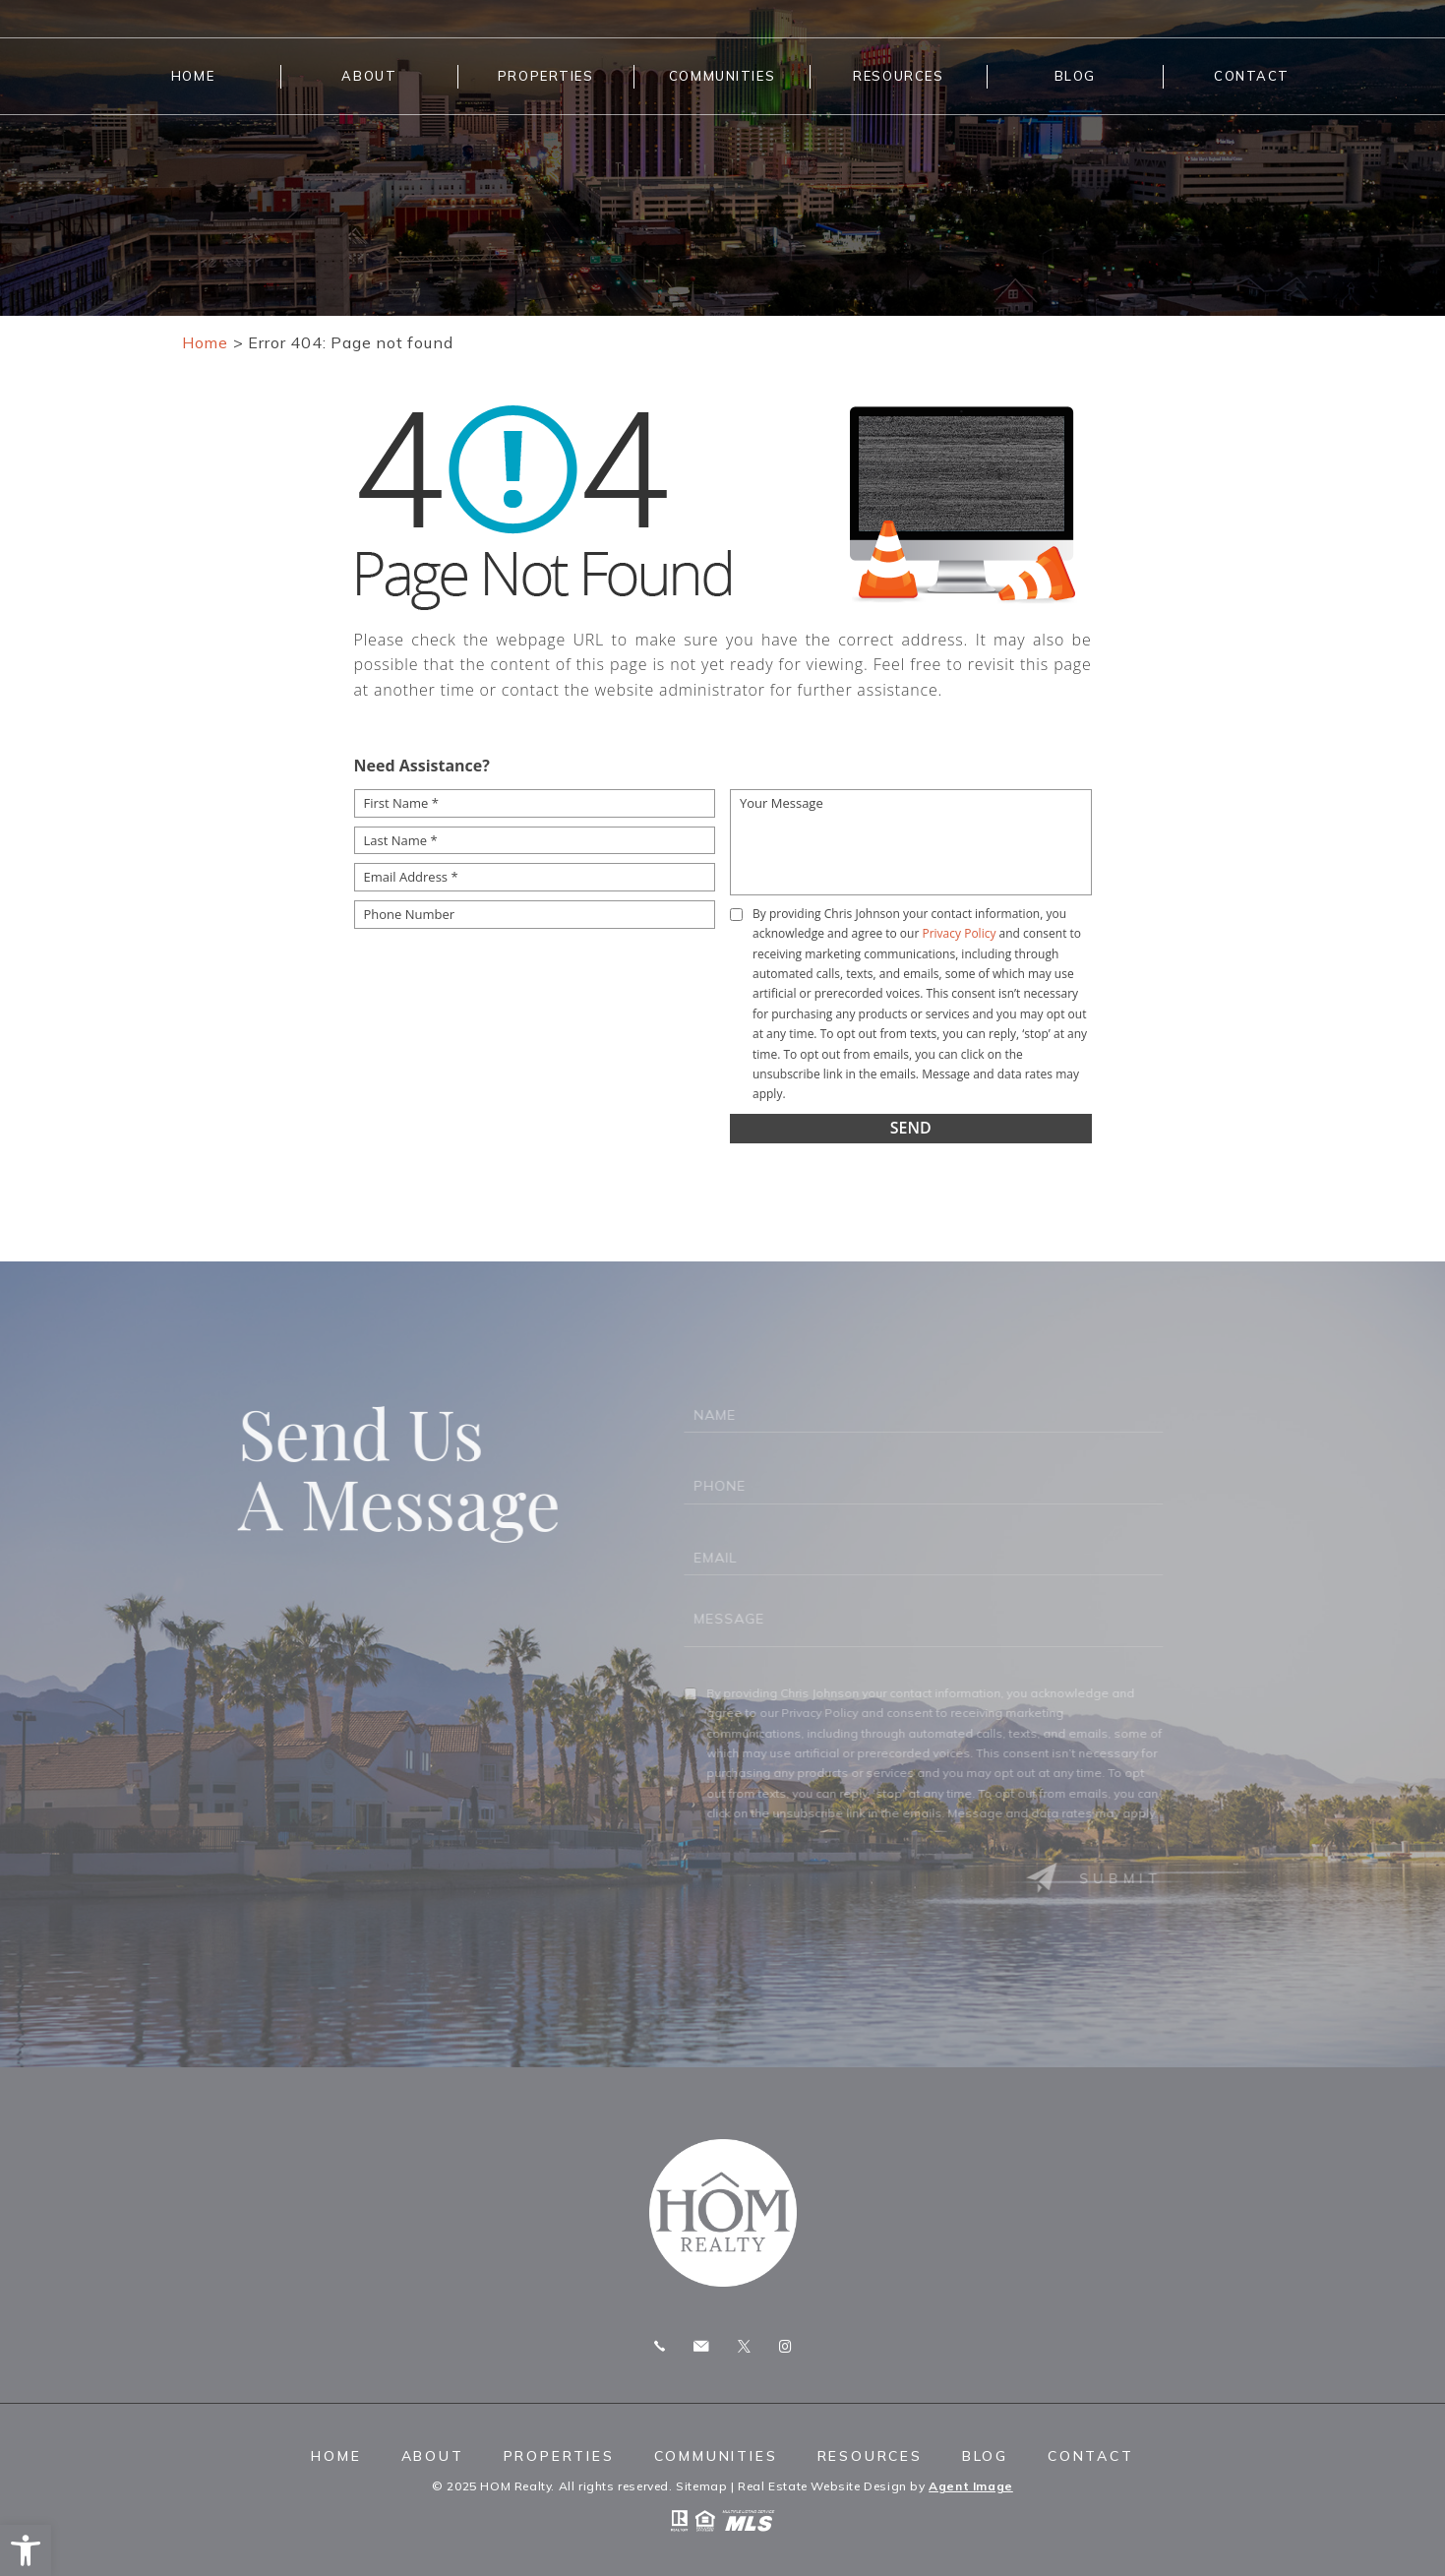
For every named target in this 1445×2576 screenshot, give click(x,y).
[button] (25, 2550)
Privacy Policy (958, 933)
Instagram (785, 2346)
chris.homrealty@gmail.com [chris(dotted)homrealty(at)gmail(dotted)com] (700, 2346)
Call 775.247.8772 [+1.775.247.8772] (659, 2346)
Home (192, 76)
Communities (722, 76)
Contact (1252, 76)
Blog (1075, 76)
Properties (546, 76)
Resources (898, 76)
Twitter (744, 2346)
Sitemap (701, 2486)
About (368, 76)
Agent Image (971, 2486)
